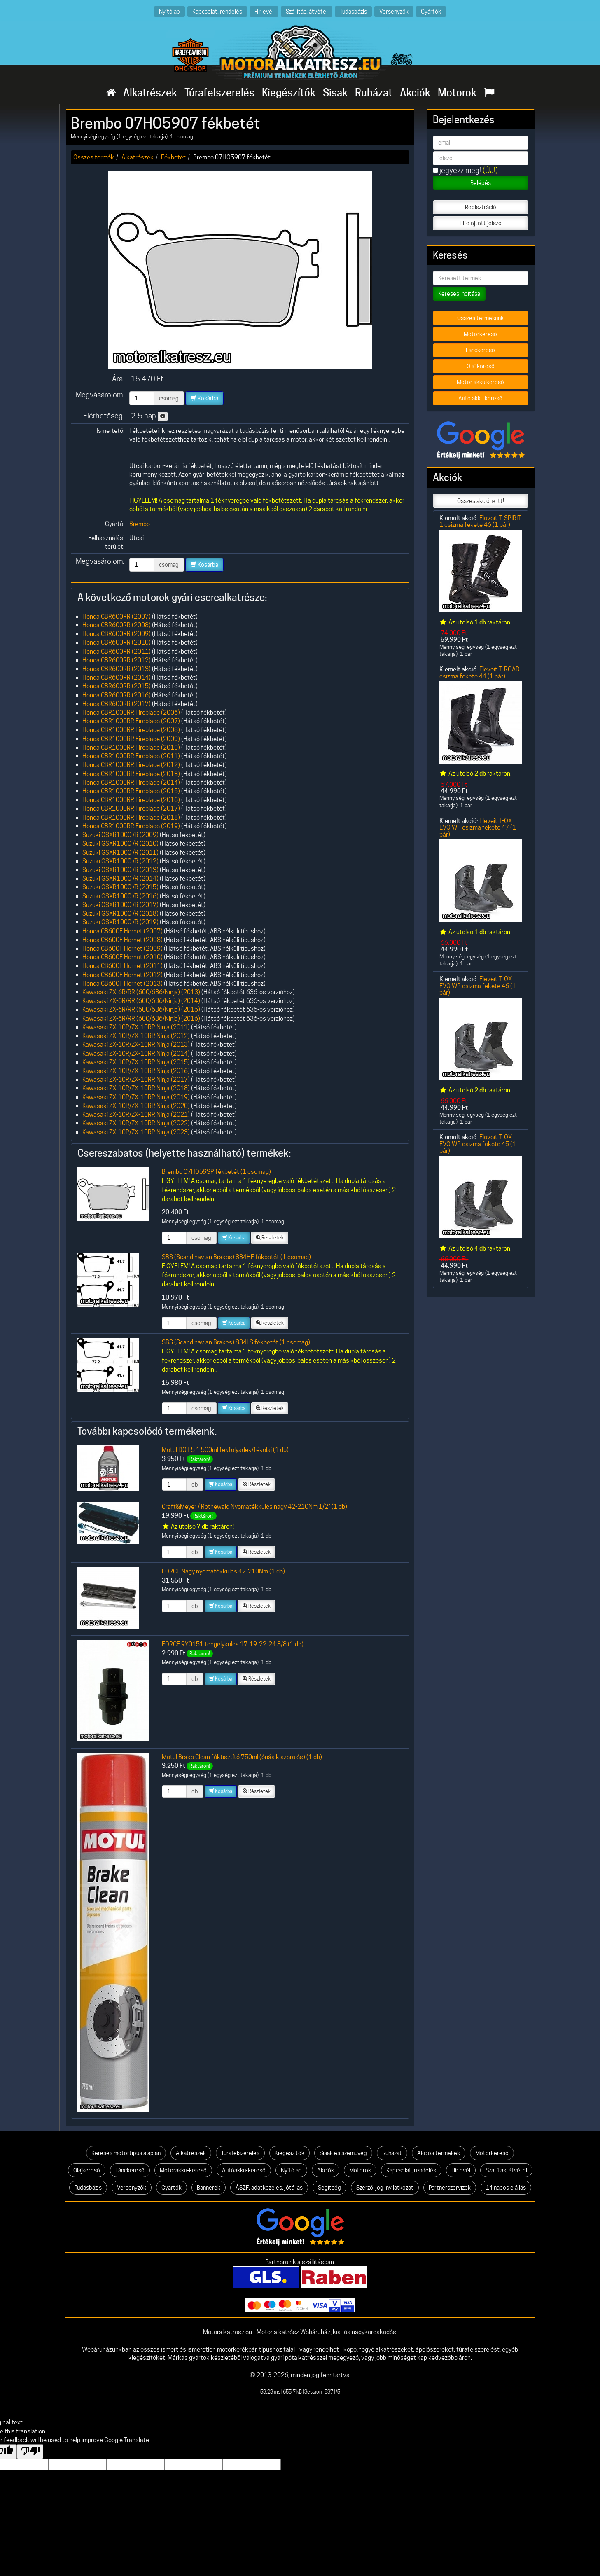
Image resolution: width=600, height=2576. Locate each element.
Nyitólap (169, 11)
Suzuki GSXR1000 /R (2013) (120, 869)
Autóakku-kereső (244, 2170)
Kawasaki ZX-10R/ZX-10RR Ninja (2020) (136, 1105)
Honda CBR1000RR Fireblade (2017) (131, 808)
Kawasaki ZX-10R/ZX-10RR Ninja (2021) (136, 1114)
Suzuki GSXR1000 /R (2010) (120, 843)
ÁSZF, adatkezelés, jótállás (269, 2187)
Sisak (335, 92)
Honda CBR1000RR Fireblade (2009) (131, 738)
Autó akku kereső (480, 398)
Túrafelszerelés (219, 92)
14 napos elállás (506, 2187)
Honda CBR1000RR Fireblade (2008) (131, 729)
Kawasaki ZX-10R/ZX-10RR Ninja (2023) (136, 1132)
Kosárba (204, 398)
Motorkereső (480, 334)
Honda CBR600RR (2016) (116, 695)
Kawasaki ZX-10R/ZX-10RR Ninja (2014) (136, 1053)
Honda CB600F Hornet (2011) (122, 965)
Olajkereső (86, 2170)
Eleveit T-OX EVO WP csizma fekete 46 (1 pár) (477, 985)
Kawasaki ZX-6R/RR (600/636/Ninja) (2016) (141, 1018)
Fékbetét (173, 157)
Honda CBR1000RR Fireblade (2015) (131, 791)
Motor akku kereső (480, 382)
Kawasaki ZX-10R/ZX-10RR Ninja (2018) (136, 1088)
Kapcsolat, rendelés (217, 11)
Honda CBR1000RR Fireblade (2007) (131, 721)
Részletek (270, 1237)
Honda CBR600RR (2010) (116, 642)
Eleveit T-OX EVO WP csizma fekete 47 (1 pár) (477, 827)
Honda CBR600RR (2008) (116, 625)
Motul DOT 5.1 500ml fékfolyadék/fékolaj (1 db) (225, 1450)
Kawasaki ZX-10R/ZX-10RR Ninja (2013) (136, 1044)
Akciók (415, 92)
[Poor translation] (30, 2451)
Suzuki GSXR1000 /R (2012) (120, 861)
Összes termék (93, 157)
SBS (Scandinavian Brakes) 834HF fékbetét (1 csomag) (236, 1257)
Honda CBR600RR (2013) (116, 668)
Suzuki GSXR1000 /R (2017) (120, 904)
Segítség (329, 2187)
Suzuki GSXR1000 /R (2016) (120, 896)
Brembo (139, 523)
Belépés (480, 183)
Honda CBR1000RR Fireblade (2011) (131, 756)
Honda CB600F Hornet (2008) (122, 939)
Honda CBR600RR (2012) (116, 660)
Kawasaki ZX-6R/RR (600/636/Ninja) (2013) (141, 992)
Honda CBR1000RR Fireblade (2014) (131, 782)
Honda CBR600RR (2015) (116, 686)
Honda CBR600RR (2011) (116, 651)
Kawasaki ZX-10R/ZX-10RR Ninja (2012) (136, 1035)
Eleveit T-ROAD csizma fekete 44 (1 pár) (479, 672)
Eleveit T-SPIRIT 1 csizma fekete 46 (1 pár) (480, 521)
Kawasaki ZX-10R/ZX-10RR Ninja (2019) (136, 1097)
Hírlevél (263, 11)
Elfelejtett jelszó (481, 223)
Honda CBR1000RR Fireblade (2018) (131, 817)
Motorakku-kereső (183, 2170)
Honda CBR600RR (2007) (116, 616)
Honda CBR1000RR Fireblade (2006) (131, 712)
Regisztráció (480, 207)
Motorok (457, 92)
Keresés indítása (459, 293)
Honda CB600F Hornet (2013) (122, 983)
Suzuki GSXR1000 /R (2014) (120, 878)
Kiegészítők (288, 92)
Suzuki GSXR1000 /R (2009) (120, 834)
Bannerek (208, 2187)
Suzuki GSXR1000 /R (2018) (120, 913)
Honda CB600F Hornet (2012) (122, 974)
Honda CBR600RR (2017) (116, 703)
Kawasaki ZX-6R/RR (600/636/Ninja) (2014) (141, 1000)
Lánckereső (480, 350)
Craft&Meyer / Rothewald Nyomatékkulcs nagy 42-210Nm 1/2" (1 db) (254, 1506)
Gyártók (431, 11)
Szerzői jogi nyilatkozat (384, 2187)
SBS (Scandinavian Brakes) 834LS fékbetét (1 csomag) (236, 1342)
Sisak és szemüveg (343, 2153)
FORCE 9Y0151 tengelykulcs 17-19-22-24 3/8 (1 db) (233, 1644)
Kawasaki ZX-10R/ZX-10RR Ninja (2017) (136, 1079)
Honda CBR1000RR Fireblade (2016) (131, 799)
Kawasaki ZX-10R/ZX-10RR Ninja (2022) (136, 1123)
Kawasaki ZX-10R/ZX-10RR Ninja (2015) (136, 1062)
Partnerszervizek (450, 2187)
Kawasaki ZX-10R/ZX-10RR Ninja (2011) (136, 1027)
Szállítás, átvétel (306, 11)
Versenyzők (394, 11)
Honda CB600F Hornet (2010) (122, 957)
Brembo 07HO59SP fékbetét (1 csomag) (216, 1172)
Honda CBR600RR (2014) (116, 677)
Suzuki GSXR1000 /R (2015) (120, 887)
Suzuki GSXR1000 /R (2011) (120, 852)
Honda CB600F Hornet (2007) (122, 931)
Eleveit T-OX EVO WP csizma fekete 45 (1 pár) (477, 1144)
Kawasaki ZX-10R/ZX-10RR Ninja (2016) (136, 1070)
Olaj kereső (481, 366)
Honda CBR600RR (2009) (116, 633)
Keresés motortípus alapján (126, 2153)
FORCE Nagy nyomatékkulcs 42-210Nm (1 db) (223, 1571)
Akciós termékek (438, 2153)
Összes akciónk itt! (480, 501)
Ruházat (373, 92)
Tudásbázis (353, 11)
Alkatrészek (150, 92)
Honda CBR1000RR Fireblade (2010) (131, 747)
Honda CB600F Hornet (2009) (122, 948)
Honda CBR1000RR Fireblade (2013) (131, 773)
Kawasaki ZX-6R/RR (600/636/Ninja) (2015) (141, 1009)
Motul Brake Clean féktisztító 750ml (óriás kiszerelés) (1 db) (242, 1757)
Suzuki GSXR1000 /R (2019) (120, 922)
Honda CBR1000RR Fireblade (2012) (131, 764)
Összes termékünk (480, 318)
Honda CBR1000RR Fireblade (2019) (131, 826)
